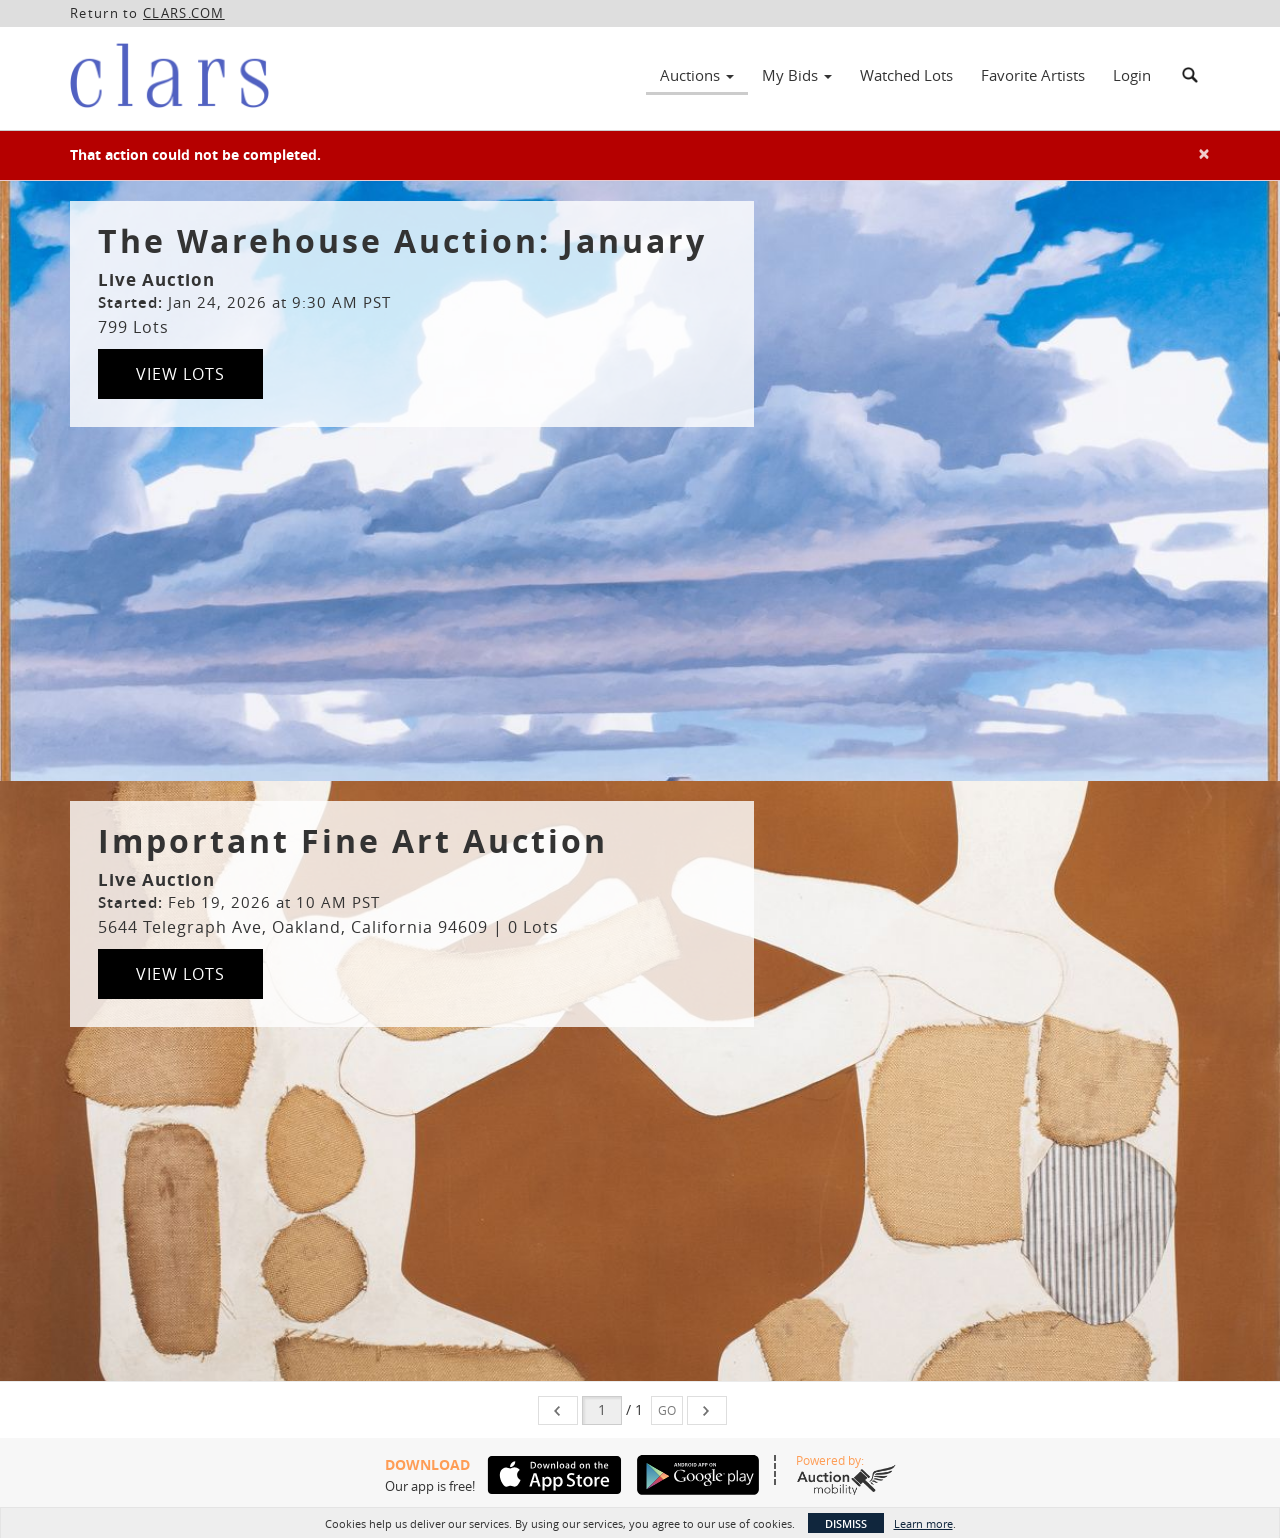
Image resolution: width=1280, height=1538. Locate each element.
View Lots (180, 374)
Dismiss (846, 1523)
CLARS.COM (184, 13)
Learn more (923, 1523)
